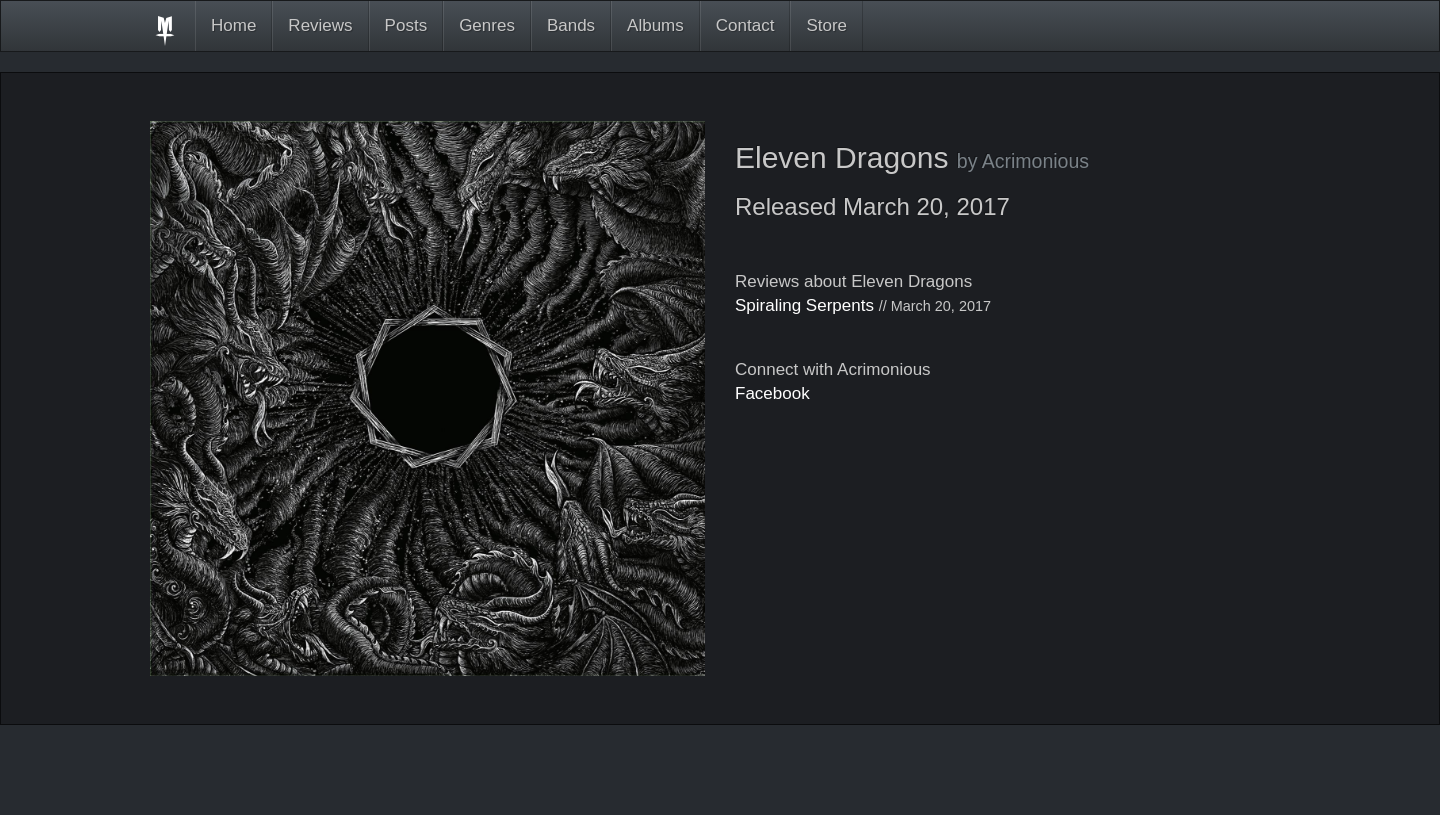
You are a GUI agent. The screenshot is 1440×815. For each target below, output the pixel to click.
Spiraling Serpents (804, 305)
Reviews (320, 25)
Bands (571, 25)
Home (233, 25)
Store (826, 25)
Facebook (772, 393)
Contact (745, 25)
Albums (655, 25)
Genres (487, 25)
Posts (406, 25)
